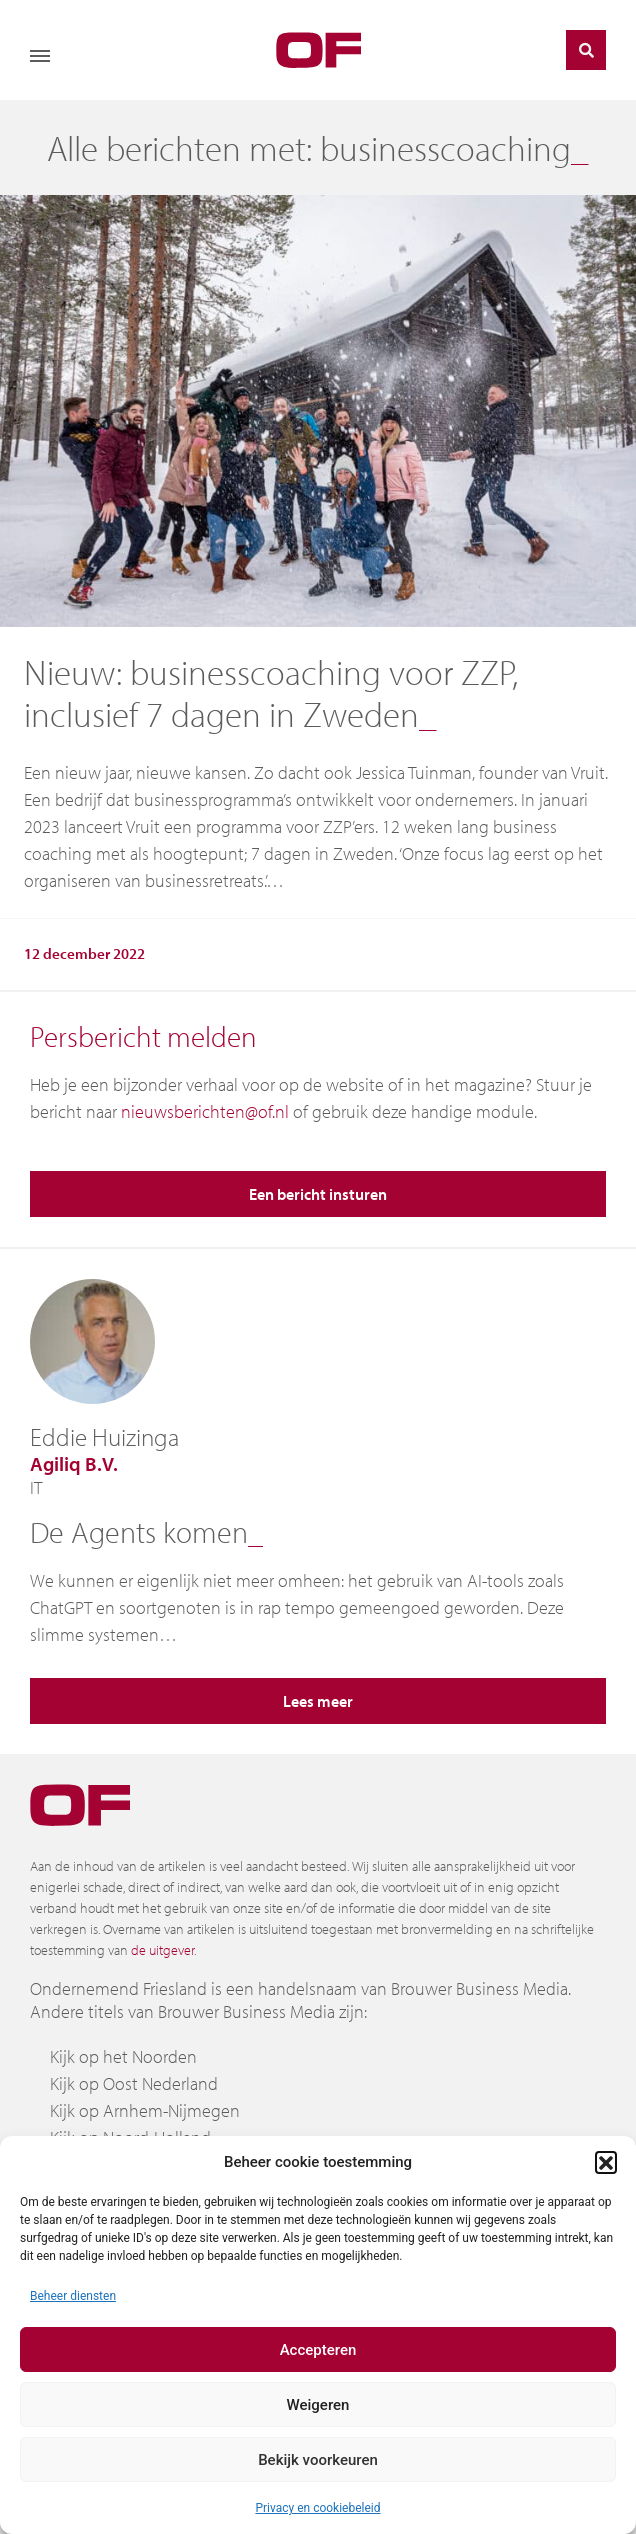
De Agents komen (139, 1532)
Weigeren (318, 2405)
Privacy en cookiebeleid (317, 2508)
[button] (606, 2162)
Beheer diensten (73, 2296)
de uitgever (162, 1950)
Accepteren (318, 2350)
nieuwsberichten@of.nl (205, 1111)
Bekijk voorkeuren (318, 2460)
